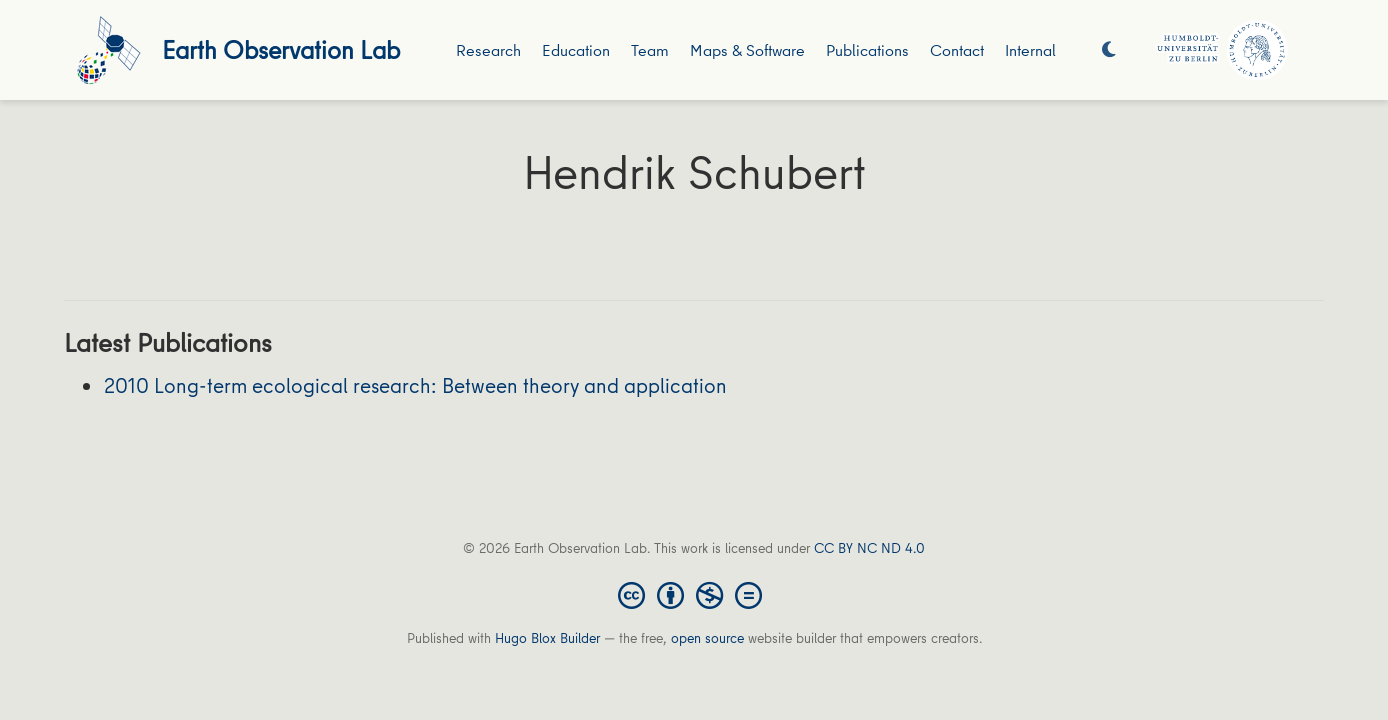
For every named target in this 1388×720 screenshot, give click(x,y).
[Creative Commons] (694, 594)
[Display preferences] (1109, 50)
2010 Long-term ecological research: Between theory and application (415, 385)
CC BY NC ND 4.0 (869, 548)
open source (707, 638)
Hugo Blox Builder (547, 638)
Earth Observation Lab (281, 49)
